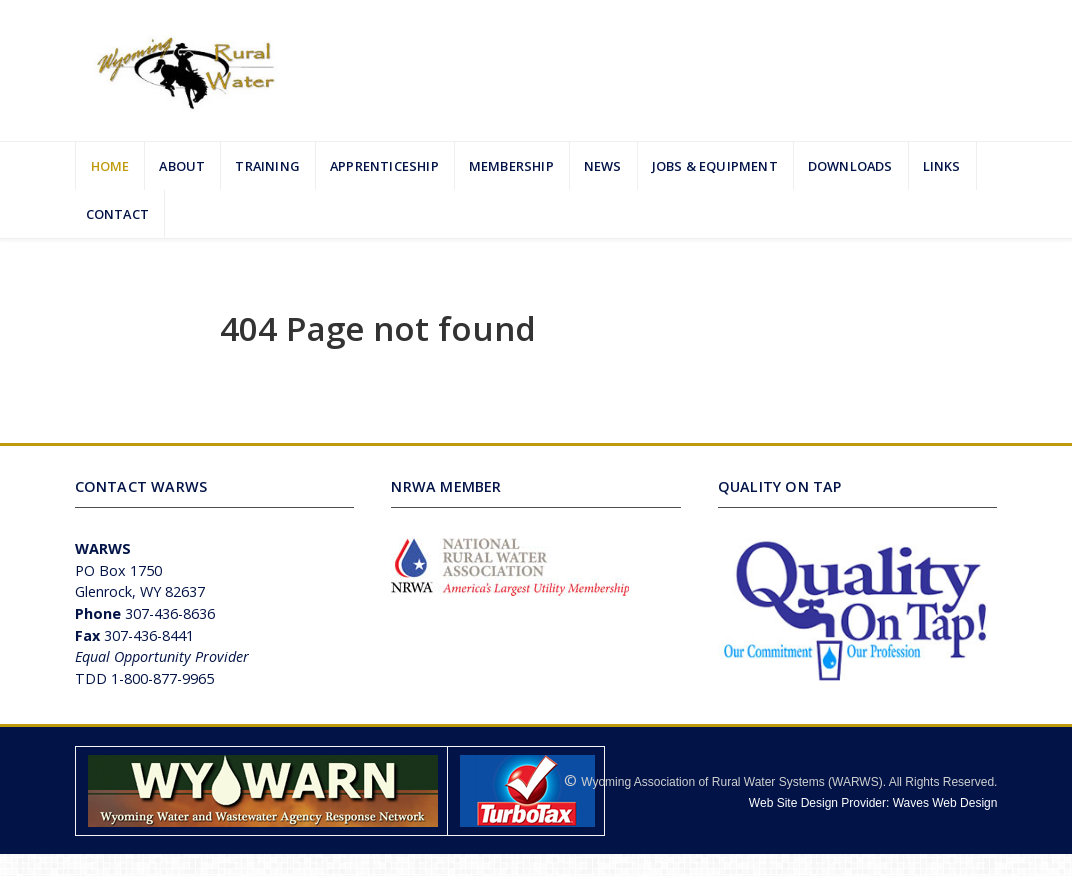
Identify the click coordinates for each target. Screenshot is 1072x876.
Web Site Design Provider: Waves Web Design (873, 803)
